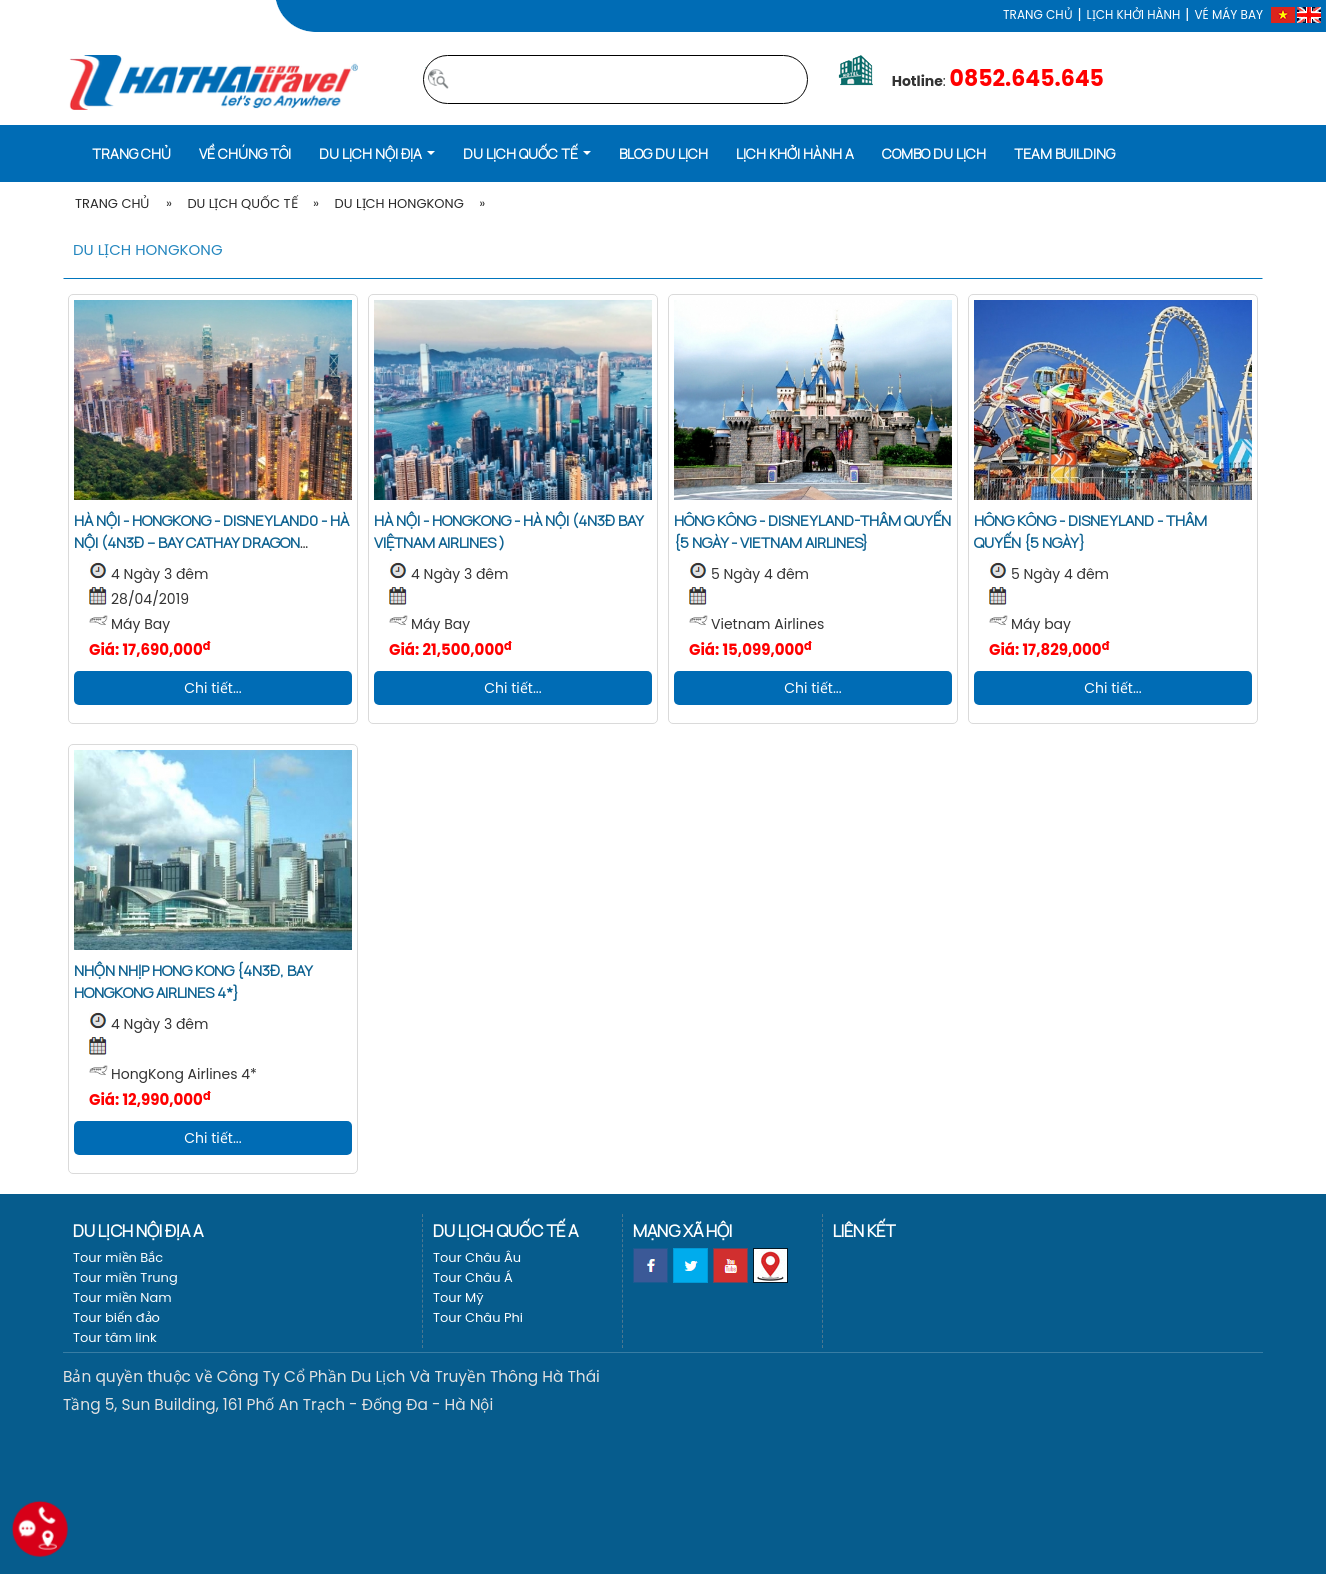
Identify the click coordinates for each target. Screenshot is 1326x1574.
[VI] (1283, 14)
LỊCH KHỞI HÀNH (1134, 14)
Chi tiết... (212, 688)
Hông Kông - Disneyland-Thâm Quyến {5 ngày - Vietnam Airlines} (812, 531)
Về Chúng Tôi (245, 153)
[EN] (1309, 14)
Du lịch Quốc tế (242, 203)
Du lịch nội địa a (138, 1230)
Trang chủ (1037, 14)
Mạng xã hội (682, 1230)
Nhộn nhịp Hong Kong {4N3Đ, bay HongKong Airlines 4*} (193, 981)
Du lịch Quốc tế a (505, 1230)
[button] (377, 152)
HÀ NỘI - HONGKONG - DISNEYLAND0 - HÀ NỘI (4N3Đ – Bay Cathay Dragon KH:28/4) (211, 542)
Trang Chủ (112, 203)
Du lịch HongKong (398, 203)
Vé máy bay (1228, 14)
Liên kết (864, 1230)
